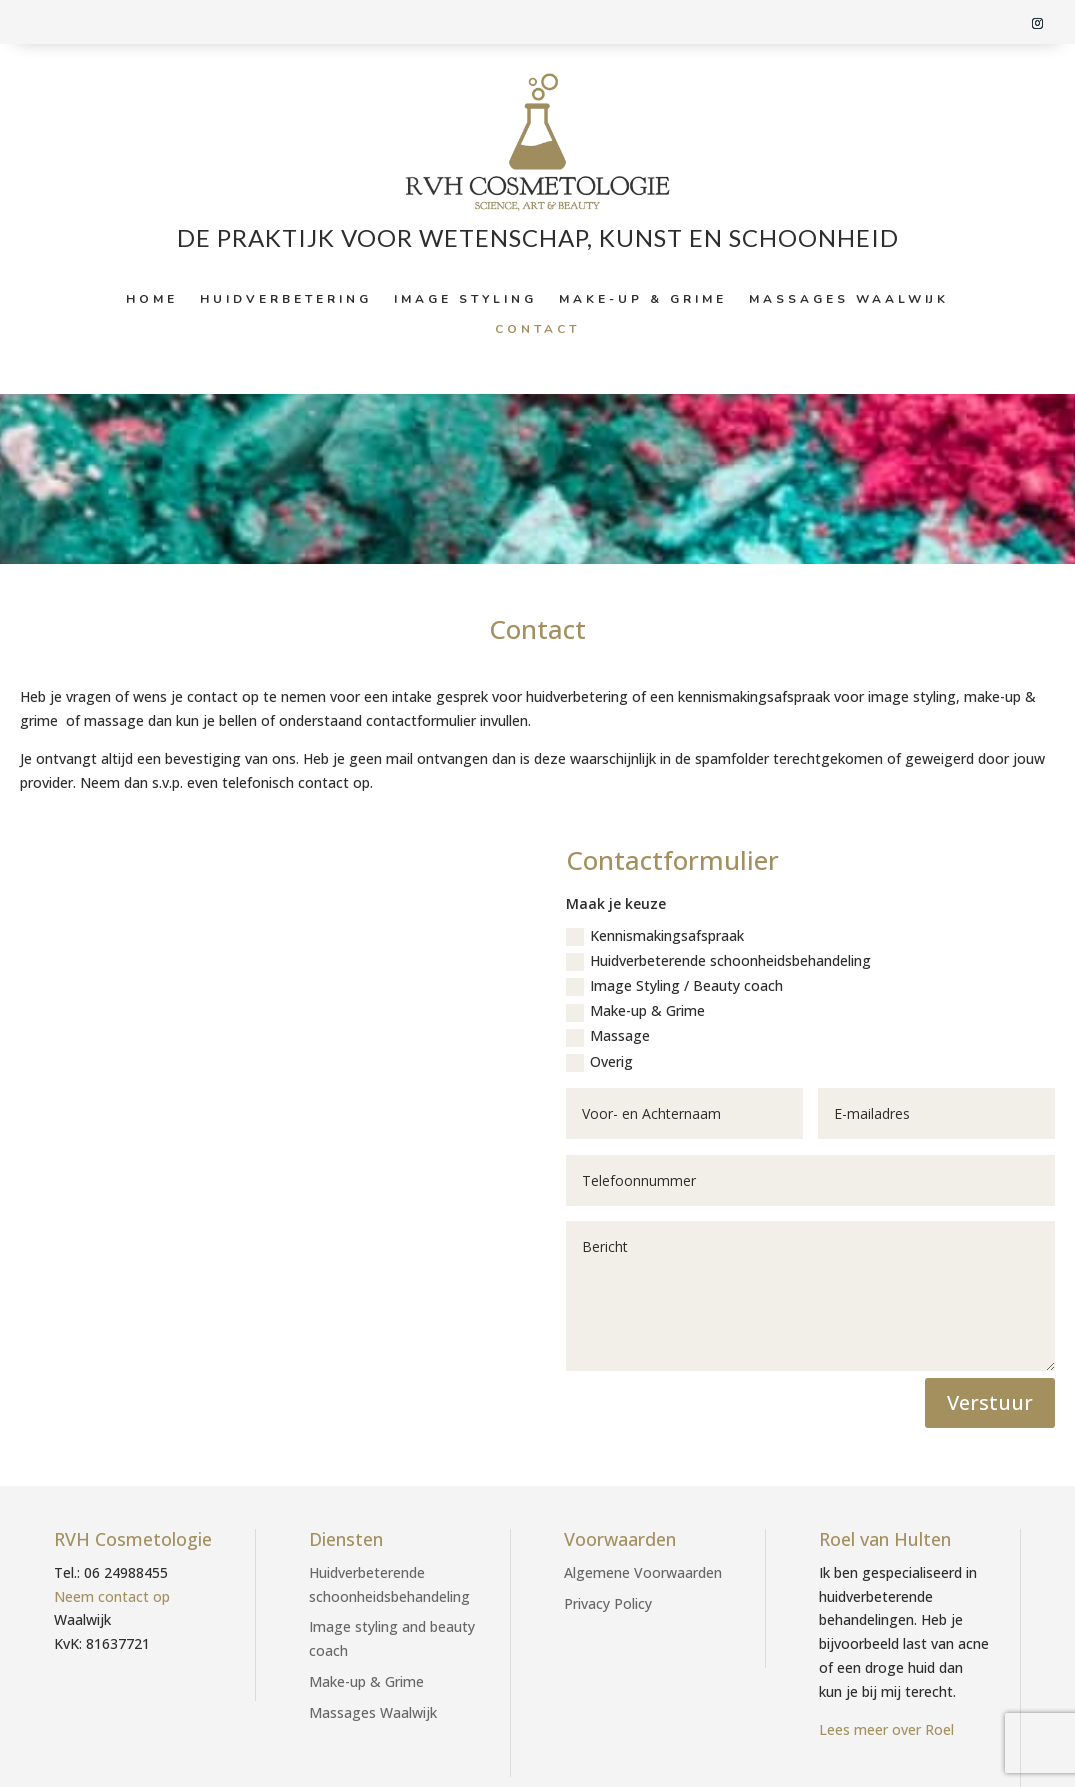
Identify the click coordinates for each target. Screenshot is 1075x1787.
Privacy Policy (608, 1603)
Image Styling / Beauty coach (674, 986)
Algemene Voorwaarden (643, 1572)
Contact (537, 329)
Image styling (465, 299)
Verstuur (990, 1402)
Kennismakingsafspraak (655, 936)
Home (152, 299)
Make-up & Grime (643, 299)
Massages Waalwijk (849, 299)
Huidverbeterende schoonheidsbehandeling (718, 961)
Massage (608, 1036)
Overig (599, 1062)
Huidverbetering (286, 299)
